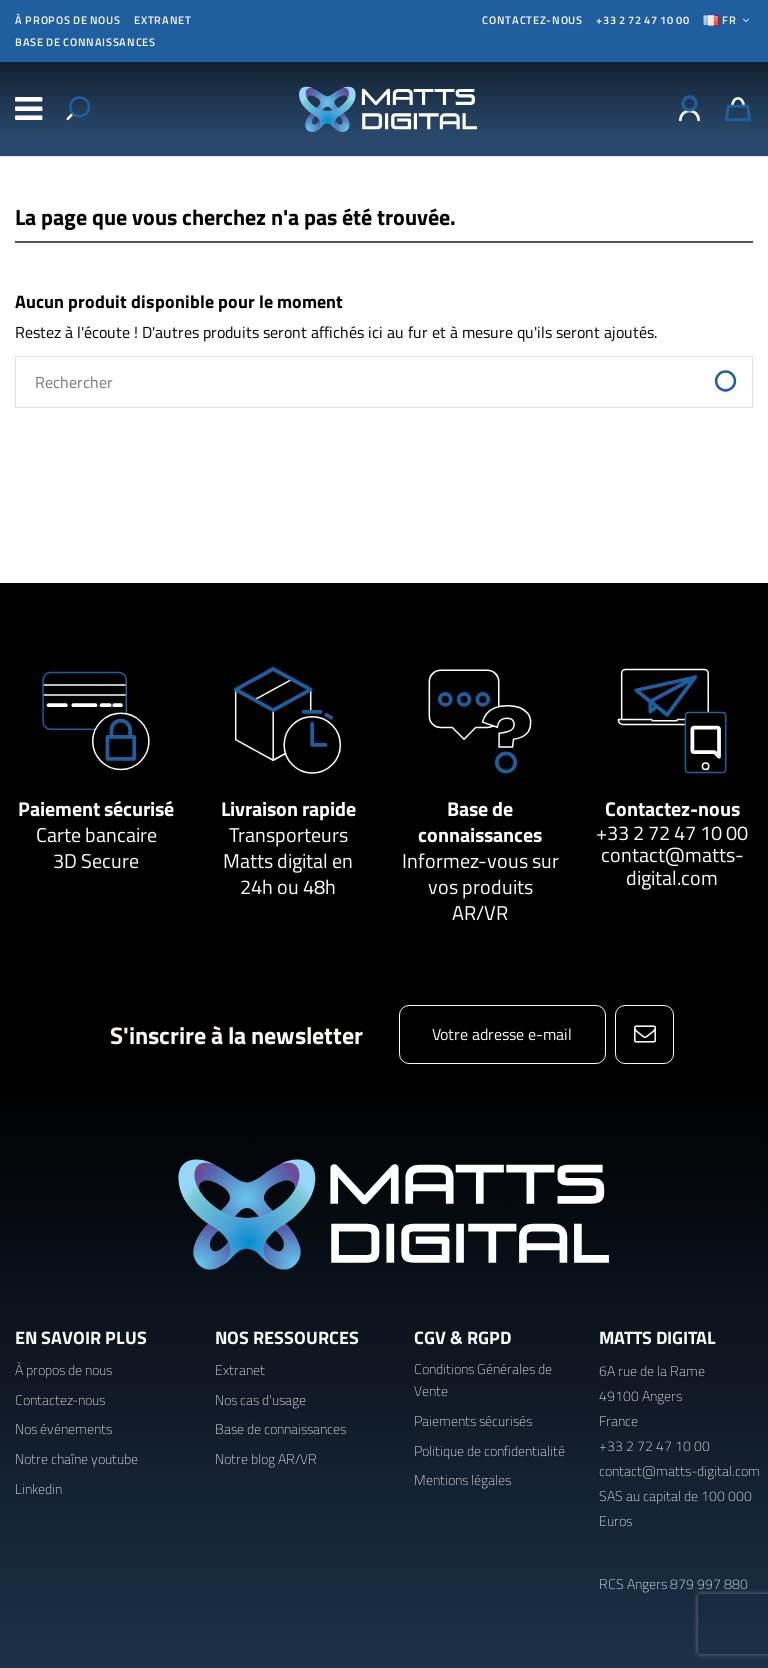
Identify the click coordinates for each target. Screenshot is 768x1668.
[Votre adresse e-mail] (502, 1034)
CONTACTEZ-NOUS (532, 20)
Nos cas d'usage (260, 1399)
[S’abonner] (644, 1034)
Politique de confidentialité (489, 1450)
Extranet (162, 20)
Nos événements (63, 1428)
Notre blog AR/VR (266, 1458)
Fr (728, 20)
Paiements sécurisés (473, 1420)
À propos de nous (67, 20)
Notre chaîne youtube (76, 1458)
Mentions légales (462, 1479)
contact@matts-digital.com (672, 865)
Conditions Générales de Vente (483, 1379)
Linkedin (38, 1488)
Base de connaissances (85, 42)
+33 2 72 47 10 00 (642, 20)
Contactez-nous (672, 808)
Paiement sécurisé (96, 808)
